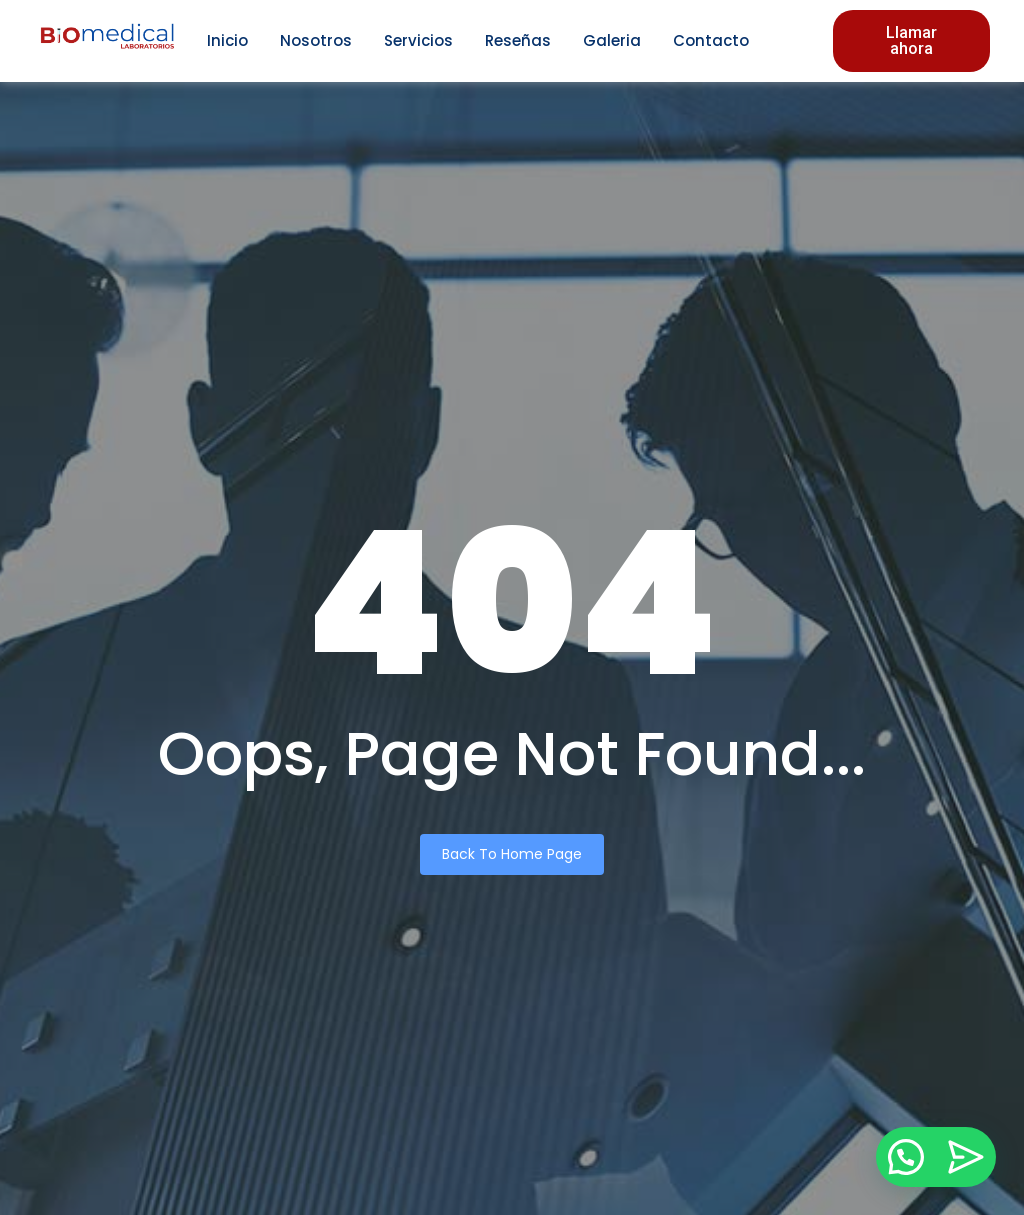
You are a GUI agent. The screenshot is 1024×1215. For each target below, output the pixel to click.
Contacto (711, 40)
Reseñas (518, 40)
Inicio (227, 40)
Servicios (418, 40)
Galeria (612, 40)
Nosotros (316, 40)
